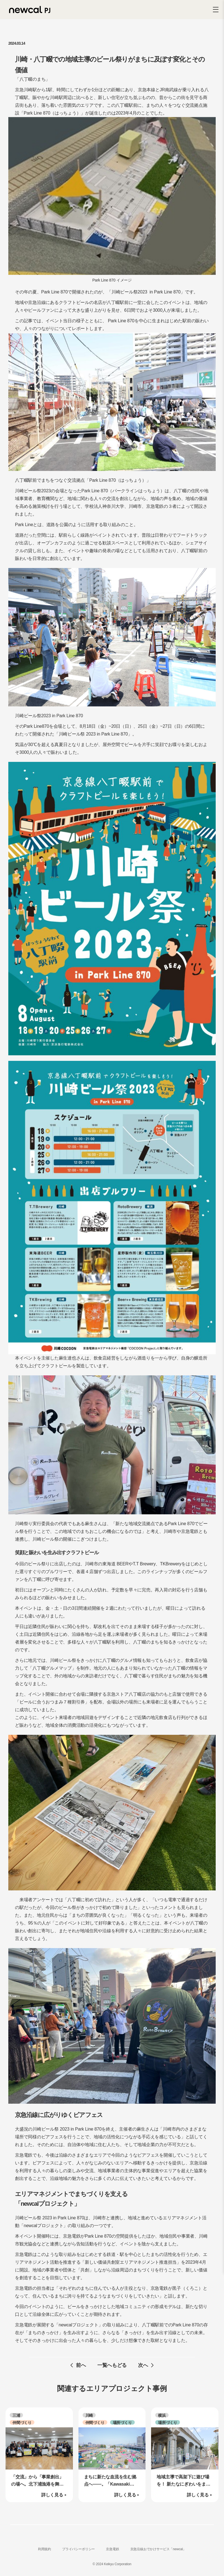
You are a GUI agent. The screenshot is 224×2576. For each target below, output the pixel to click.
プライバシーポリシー (78, 2549)
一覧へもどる (112, 2365)
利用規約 (44, 2549)
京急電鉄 (112, 2549)
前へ (81, 2365)
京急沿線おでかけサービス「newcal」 (158, 2549)
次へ (143, 2365)
